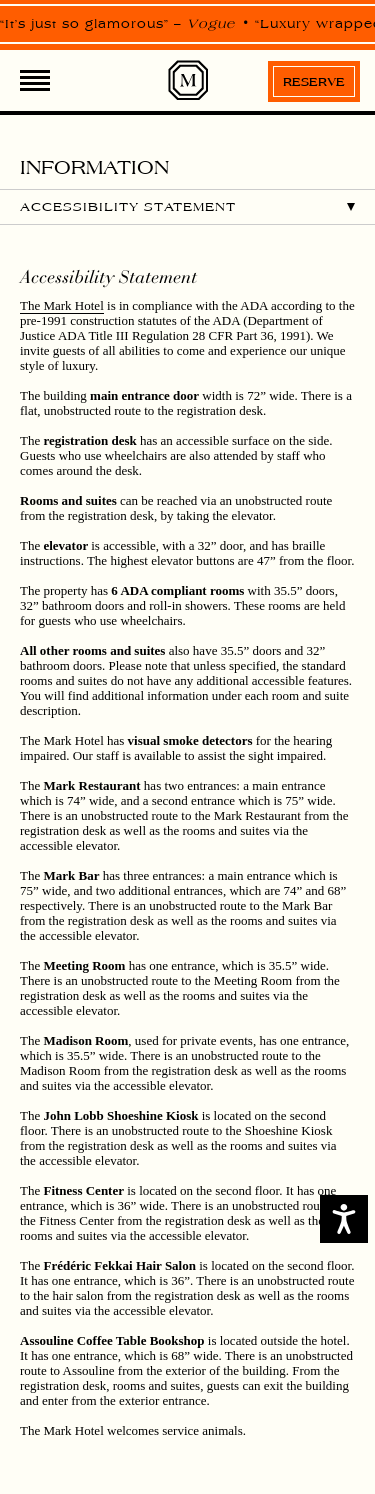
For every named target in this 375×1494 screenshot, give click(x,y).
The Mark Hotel (62, 305)
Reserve (314, 82)
